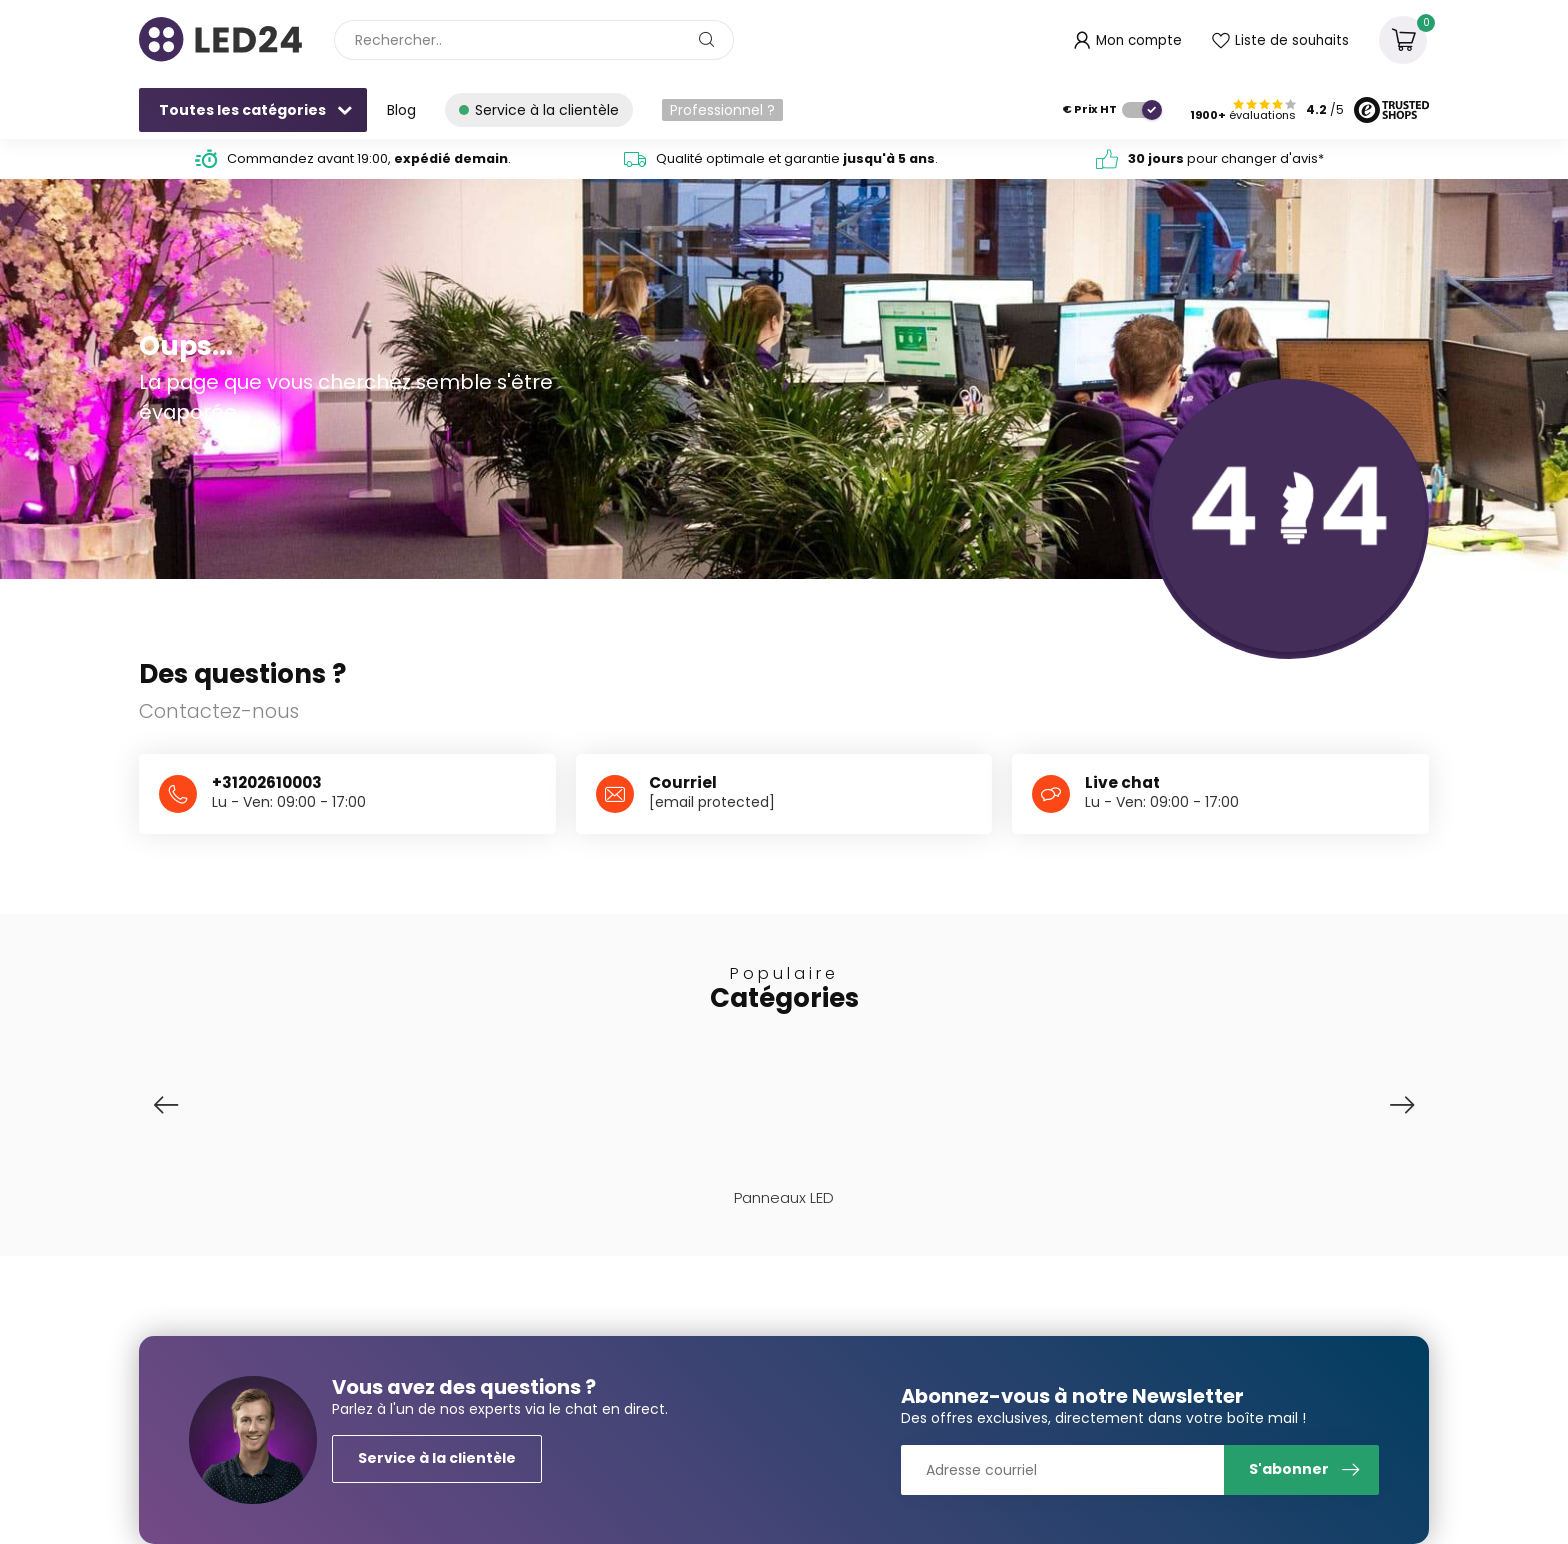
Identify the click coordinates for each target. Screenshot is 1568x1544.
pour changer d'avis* (1226, 158)
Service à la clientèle (437, 1458)
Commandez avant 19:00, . (369, 158)
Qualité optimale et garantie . (797, 158)
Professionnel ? (722, 110)
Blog (401, 110)
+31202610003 (267, 782)
